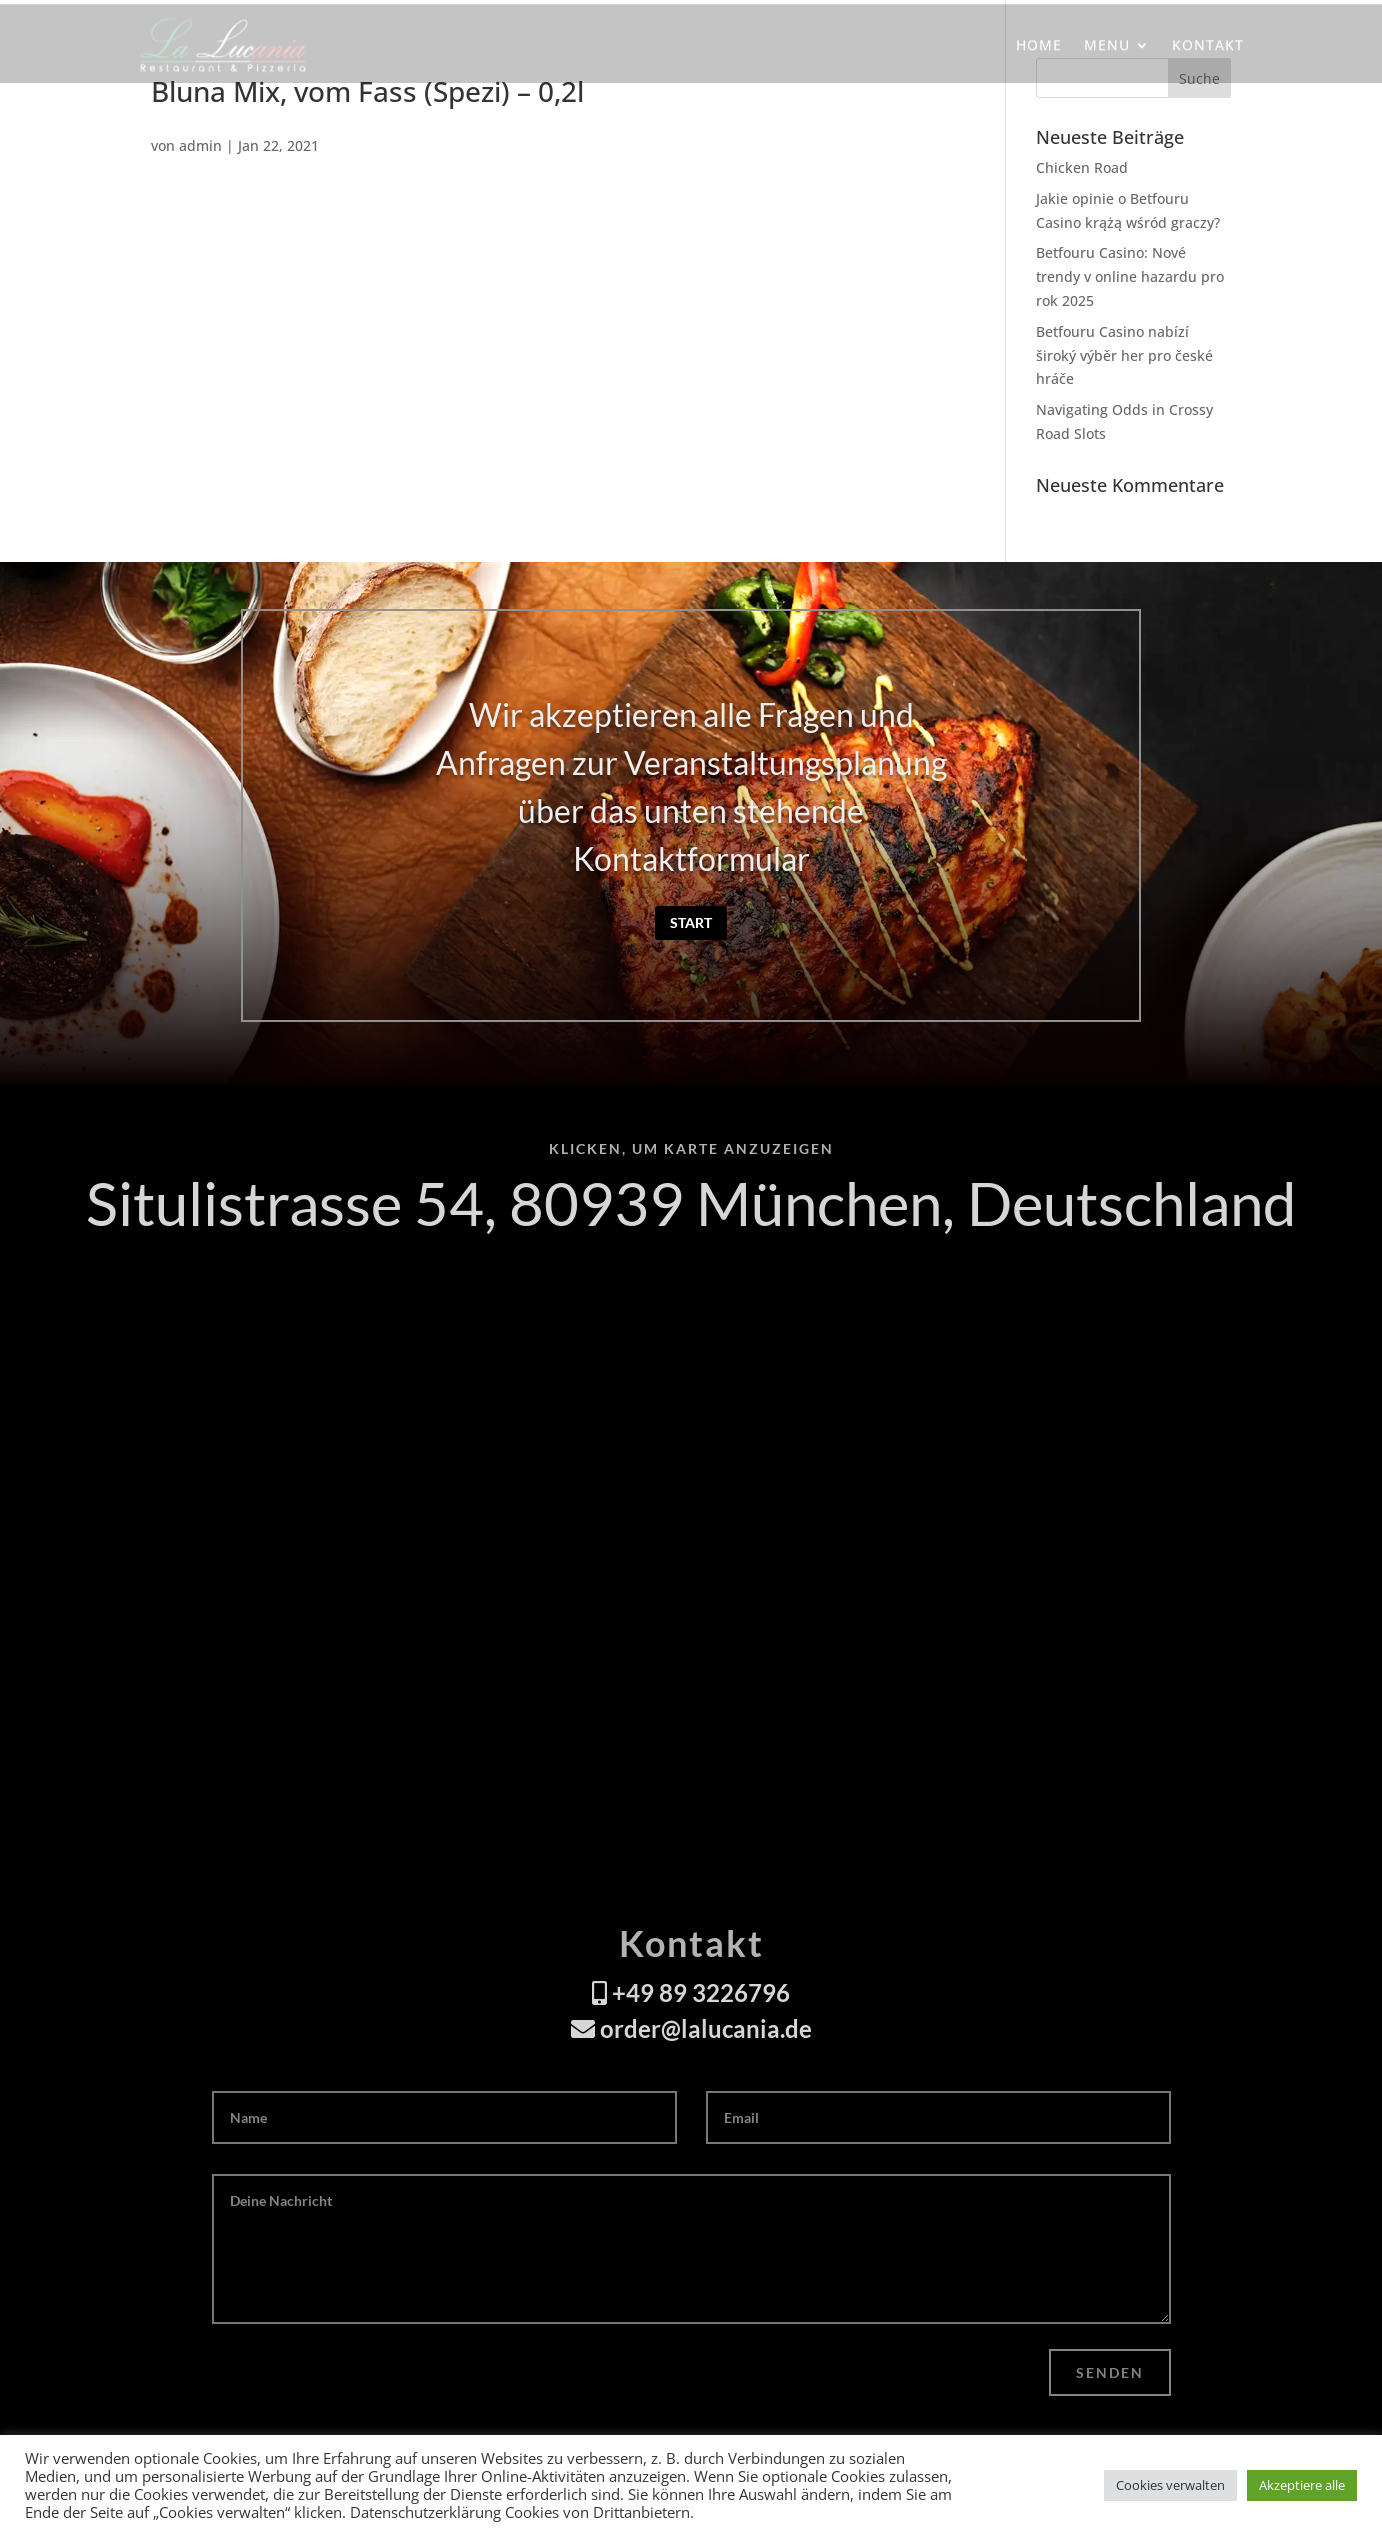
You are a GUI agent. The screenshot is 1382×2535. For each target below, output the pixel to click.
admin (200, 145)
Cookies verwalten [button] (1170, 2485)
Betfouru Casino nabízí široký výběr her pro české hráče (1124, 355)
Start (691, 922)
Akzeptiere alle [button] (1302, 2485)
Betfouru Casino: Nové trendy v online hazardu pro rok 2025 (1130, 276)
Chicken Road (1082, 167)
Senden (1110, 2372)
